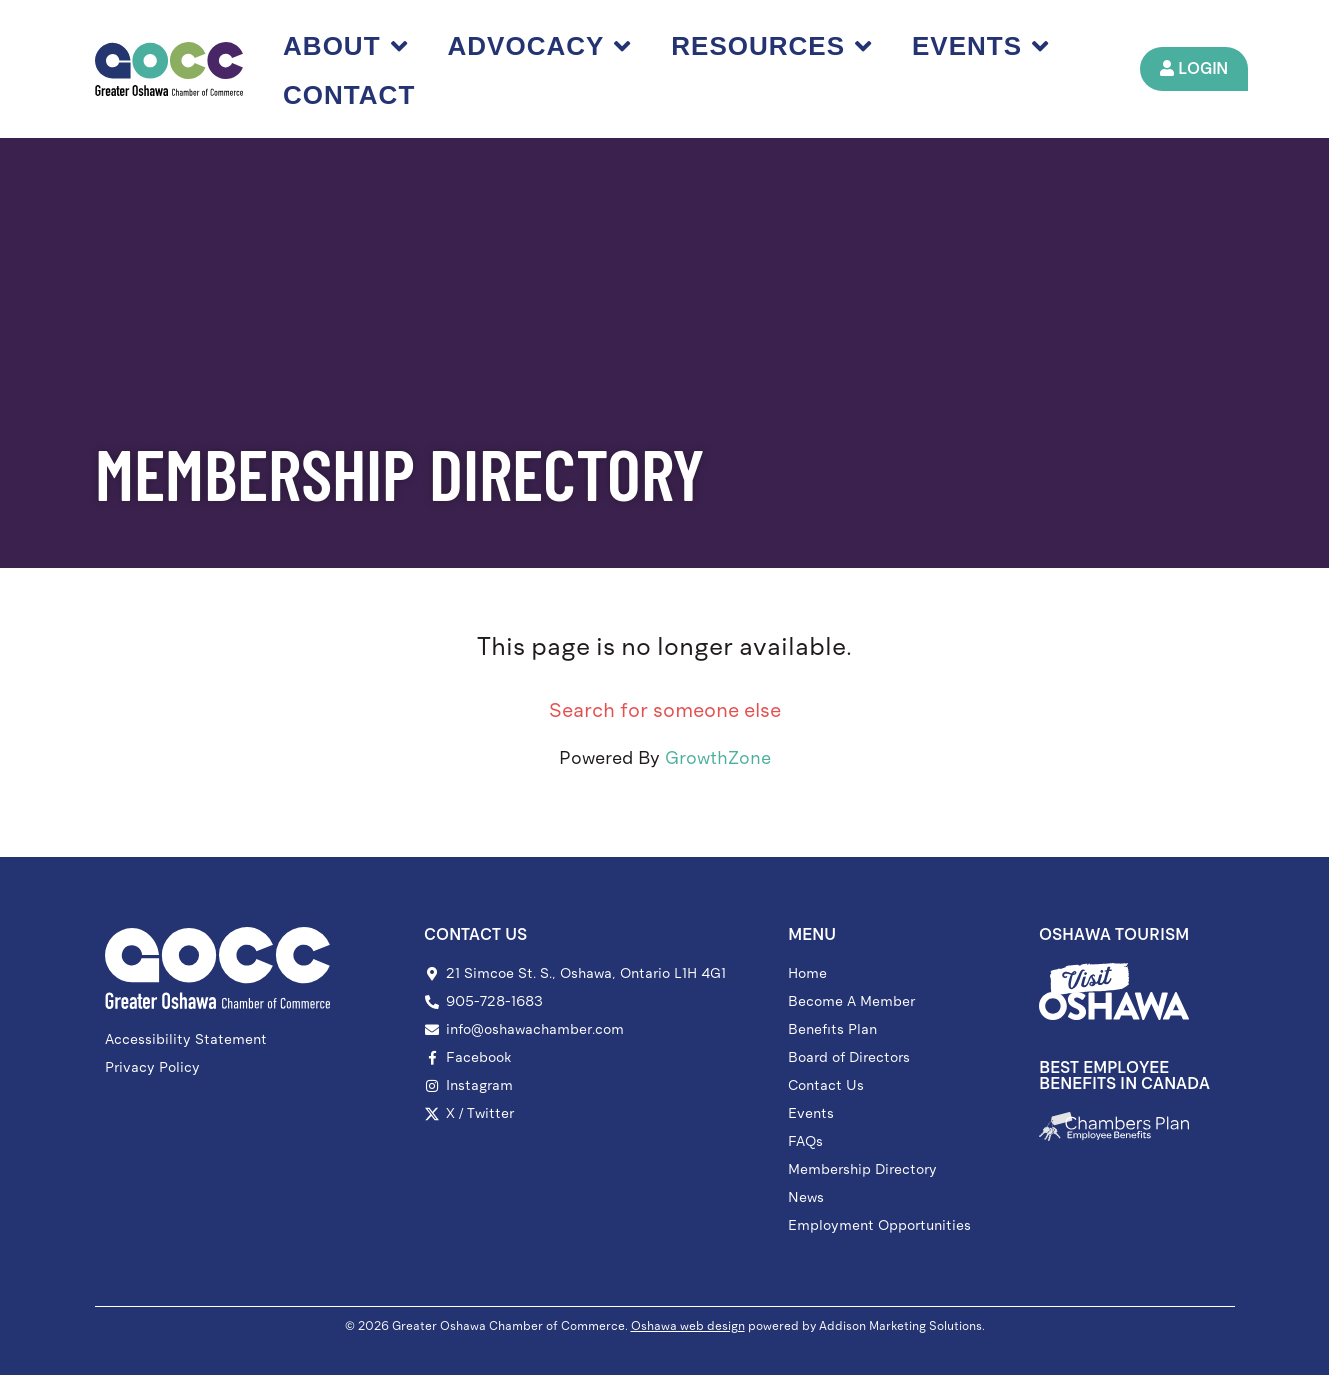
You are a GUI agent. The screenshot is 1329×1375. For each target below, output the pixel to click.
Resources (772, 46)
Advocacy (540, 46)
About (345, 46)
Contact (349, 95)
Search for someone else (665, 710)
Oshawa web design (688, 1326)
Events (980, 46)
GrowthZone (718, 758)
